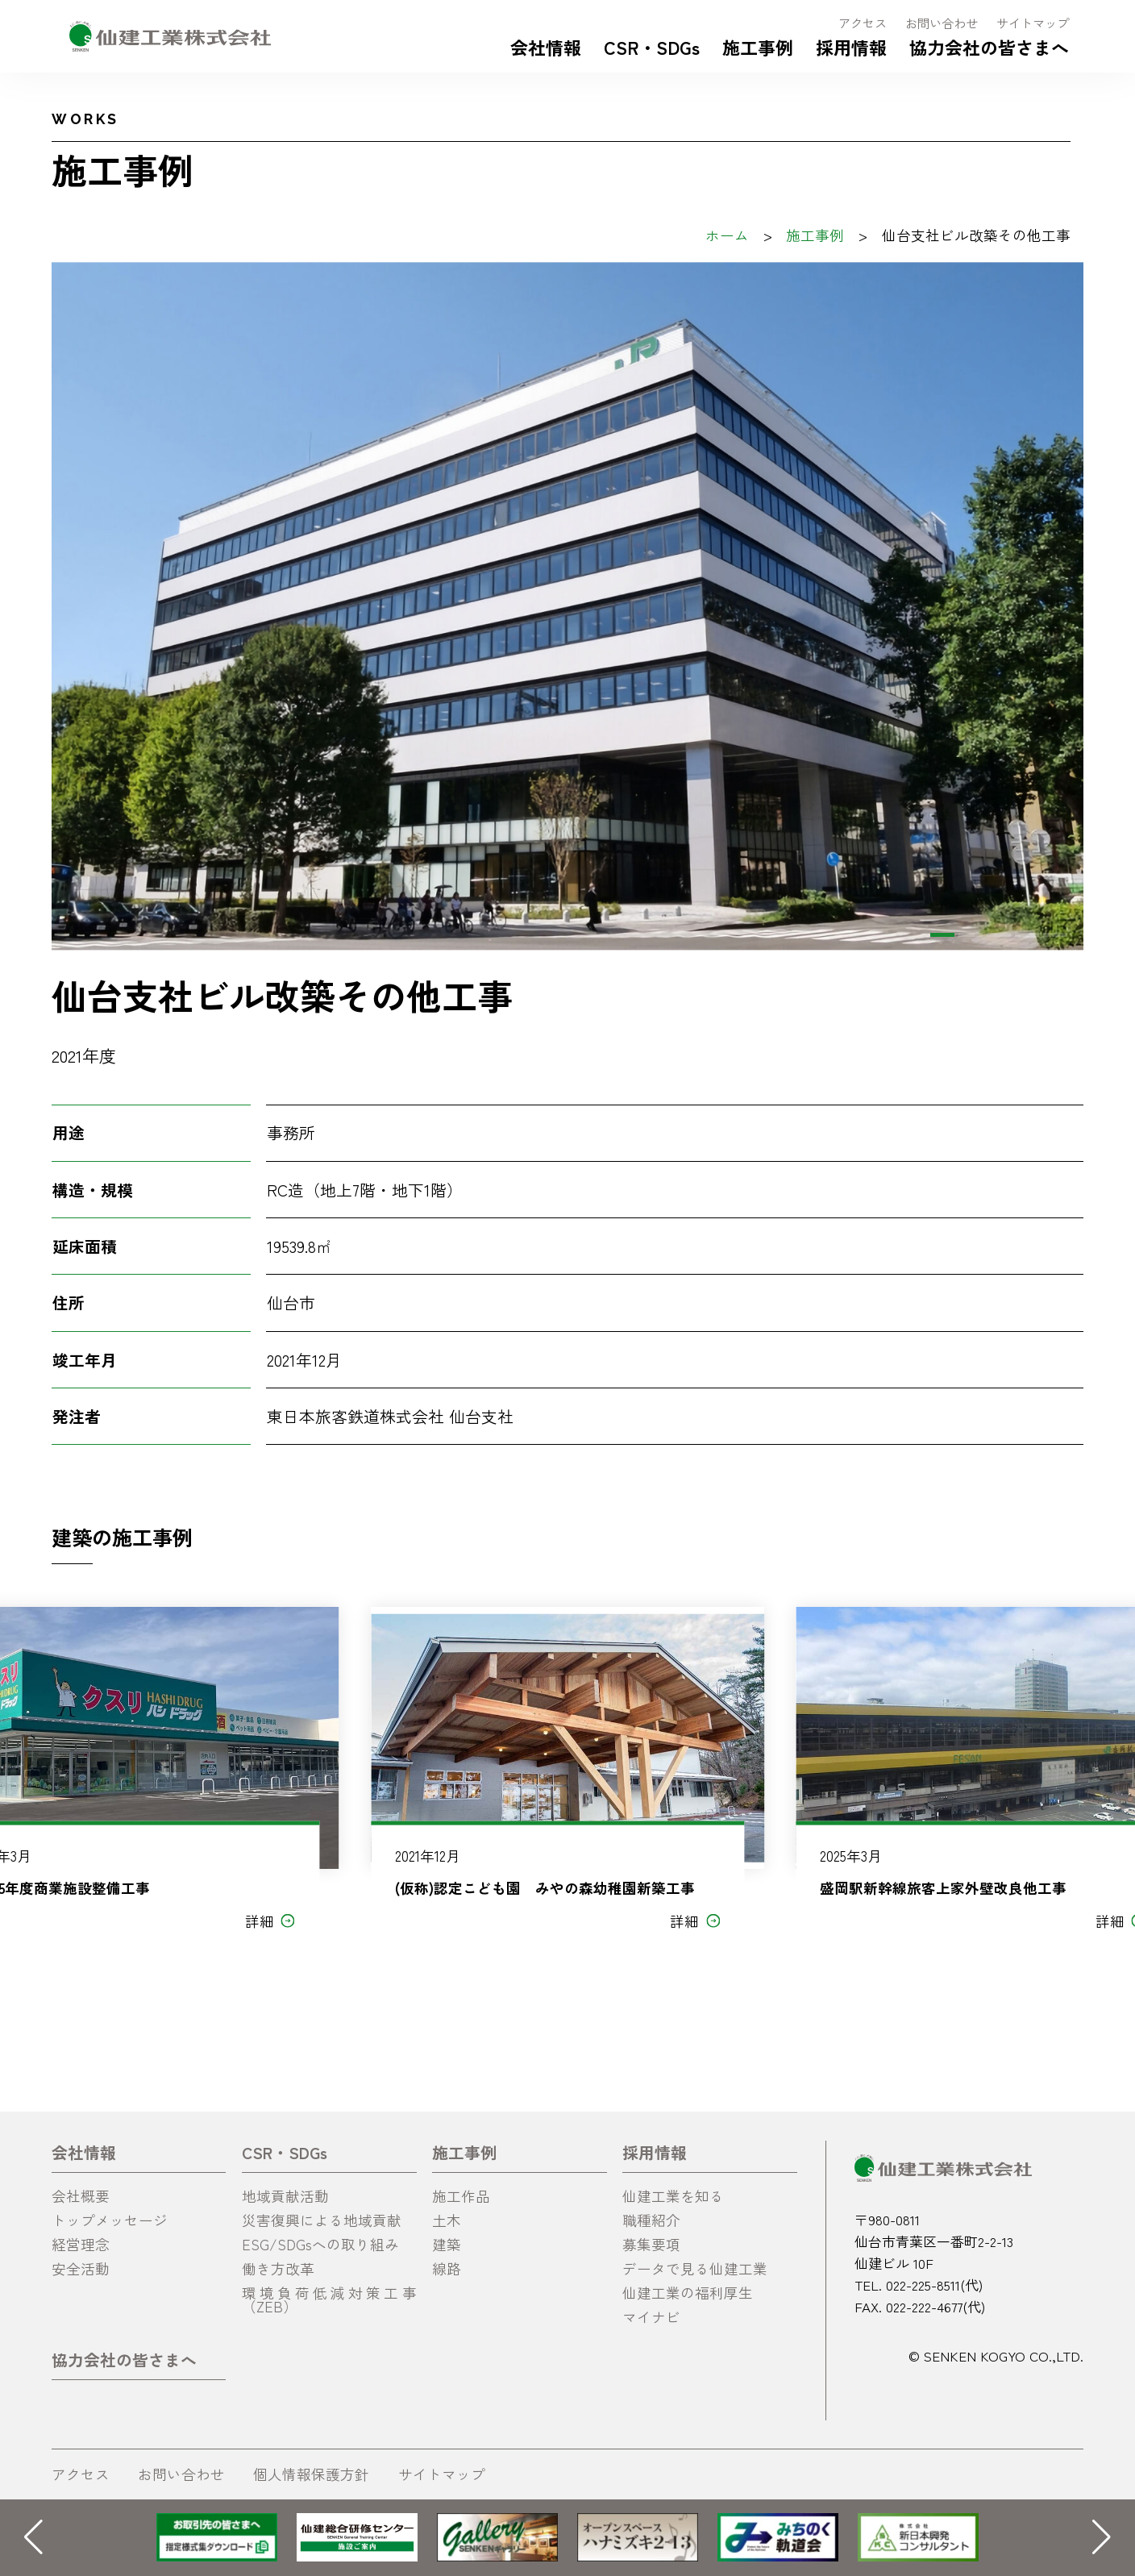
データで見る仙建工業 (694, 2268)
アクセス (862, 22)
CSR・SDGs (652, 47)
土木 (446, 2220)
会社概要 (81, 2196)
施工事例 (757, 47)
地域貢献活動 (285, 2196)
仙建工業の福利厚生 (687, 2293)
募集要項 (651, 2244)
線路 (446, 2268)
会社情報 (545, 47)
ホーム (727, 235)
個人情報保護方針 (311, 2474)
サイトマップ (1032, 22)
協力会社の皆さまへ (989, 47)
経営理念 (81, 2244)
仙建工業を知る (673, 2196)
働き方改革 (278, 2268)
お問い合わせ (941, 22)
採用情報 (851, 47)
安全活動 (81, 2268)
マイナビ (651, 2317)
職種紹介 (651, 2220)
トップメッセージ (110, 2220)
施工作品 (461, 2196)
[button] (942, 935)
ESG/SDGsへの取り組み (320, 2244)
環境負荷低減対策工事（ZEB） (329, 2300)
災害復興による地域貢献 (321, 2220)
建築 (446, 2244)
